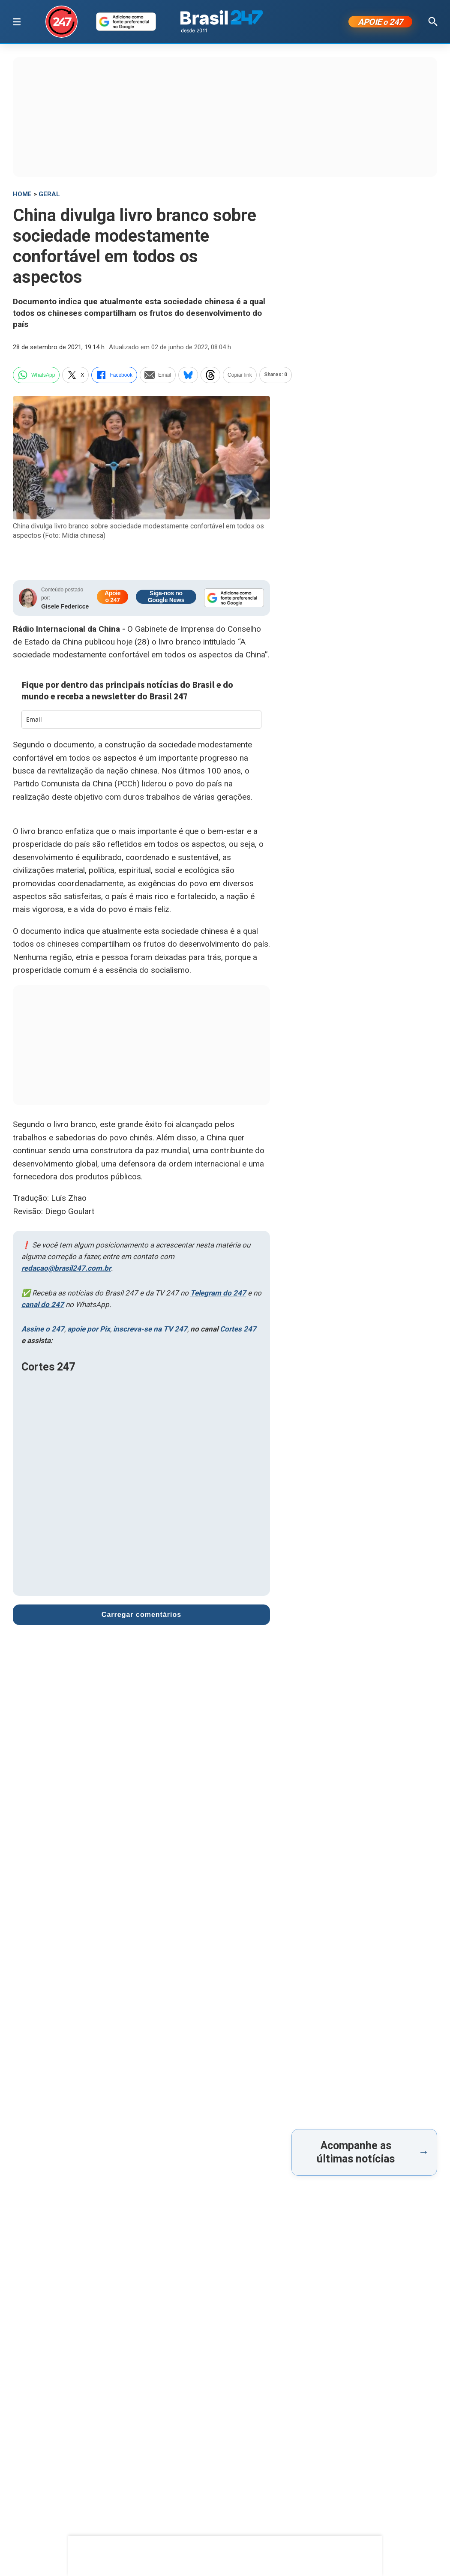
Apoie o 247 (112, 596)
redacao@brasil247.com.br (66, 1268)
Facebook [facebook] (114, 375)
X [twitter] (75, 375)
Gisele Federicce (65, 606)
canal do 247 (42, 1304)
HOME (22, 194)
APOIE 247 (380, 22)
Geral (49, 194)
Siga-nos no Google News (166, 596)
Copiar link (240, 375)
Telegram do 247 (218, 1293)
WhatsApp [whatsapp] (36, 375)
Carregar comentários (141, 1614)
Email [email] (157, 375)
